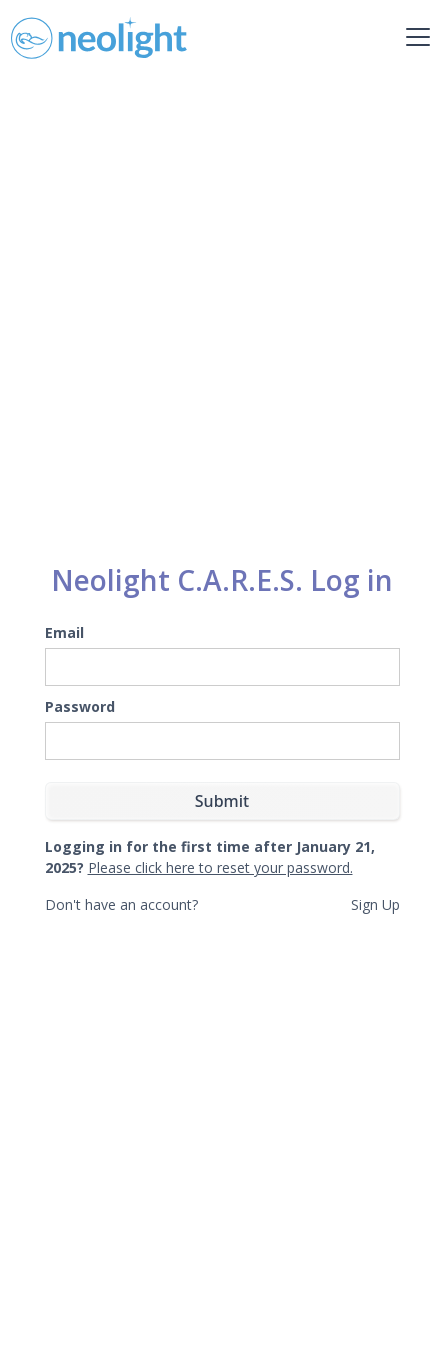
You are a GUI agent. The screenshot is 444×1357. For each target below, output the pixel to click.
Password (80, 706)
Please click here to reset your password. (220, 867)
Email (64, 632)
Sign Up (375, 904)
